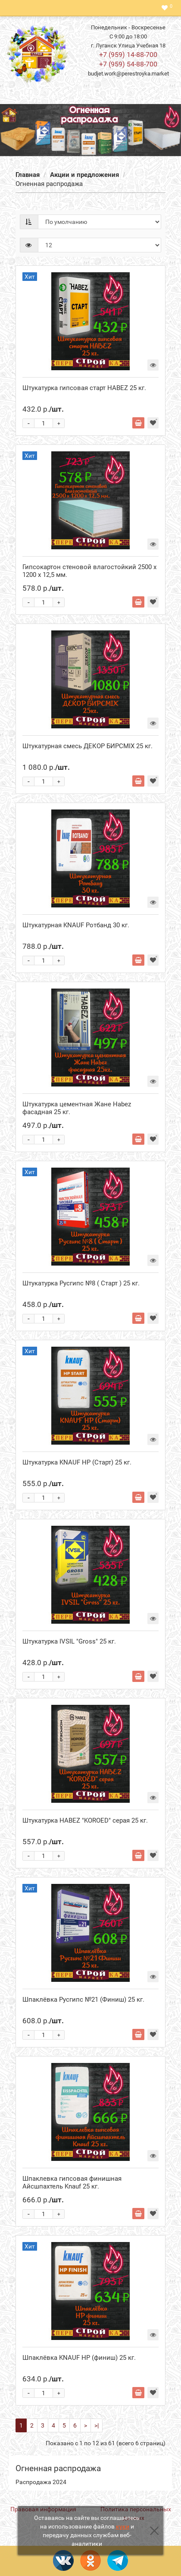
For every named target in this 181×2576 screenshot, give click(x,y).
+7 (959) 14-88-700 (128, 54)
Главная (28, 175)
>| (96, 2425)
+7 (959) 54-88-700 (128, 64)
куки (122, 2526)
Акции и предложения (84, 175)
